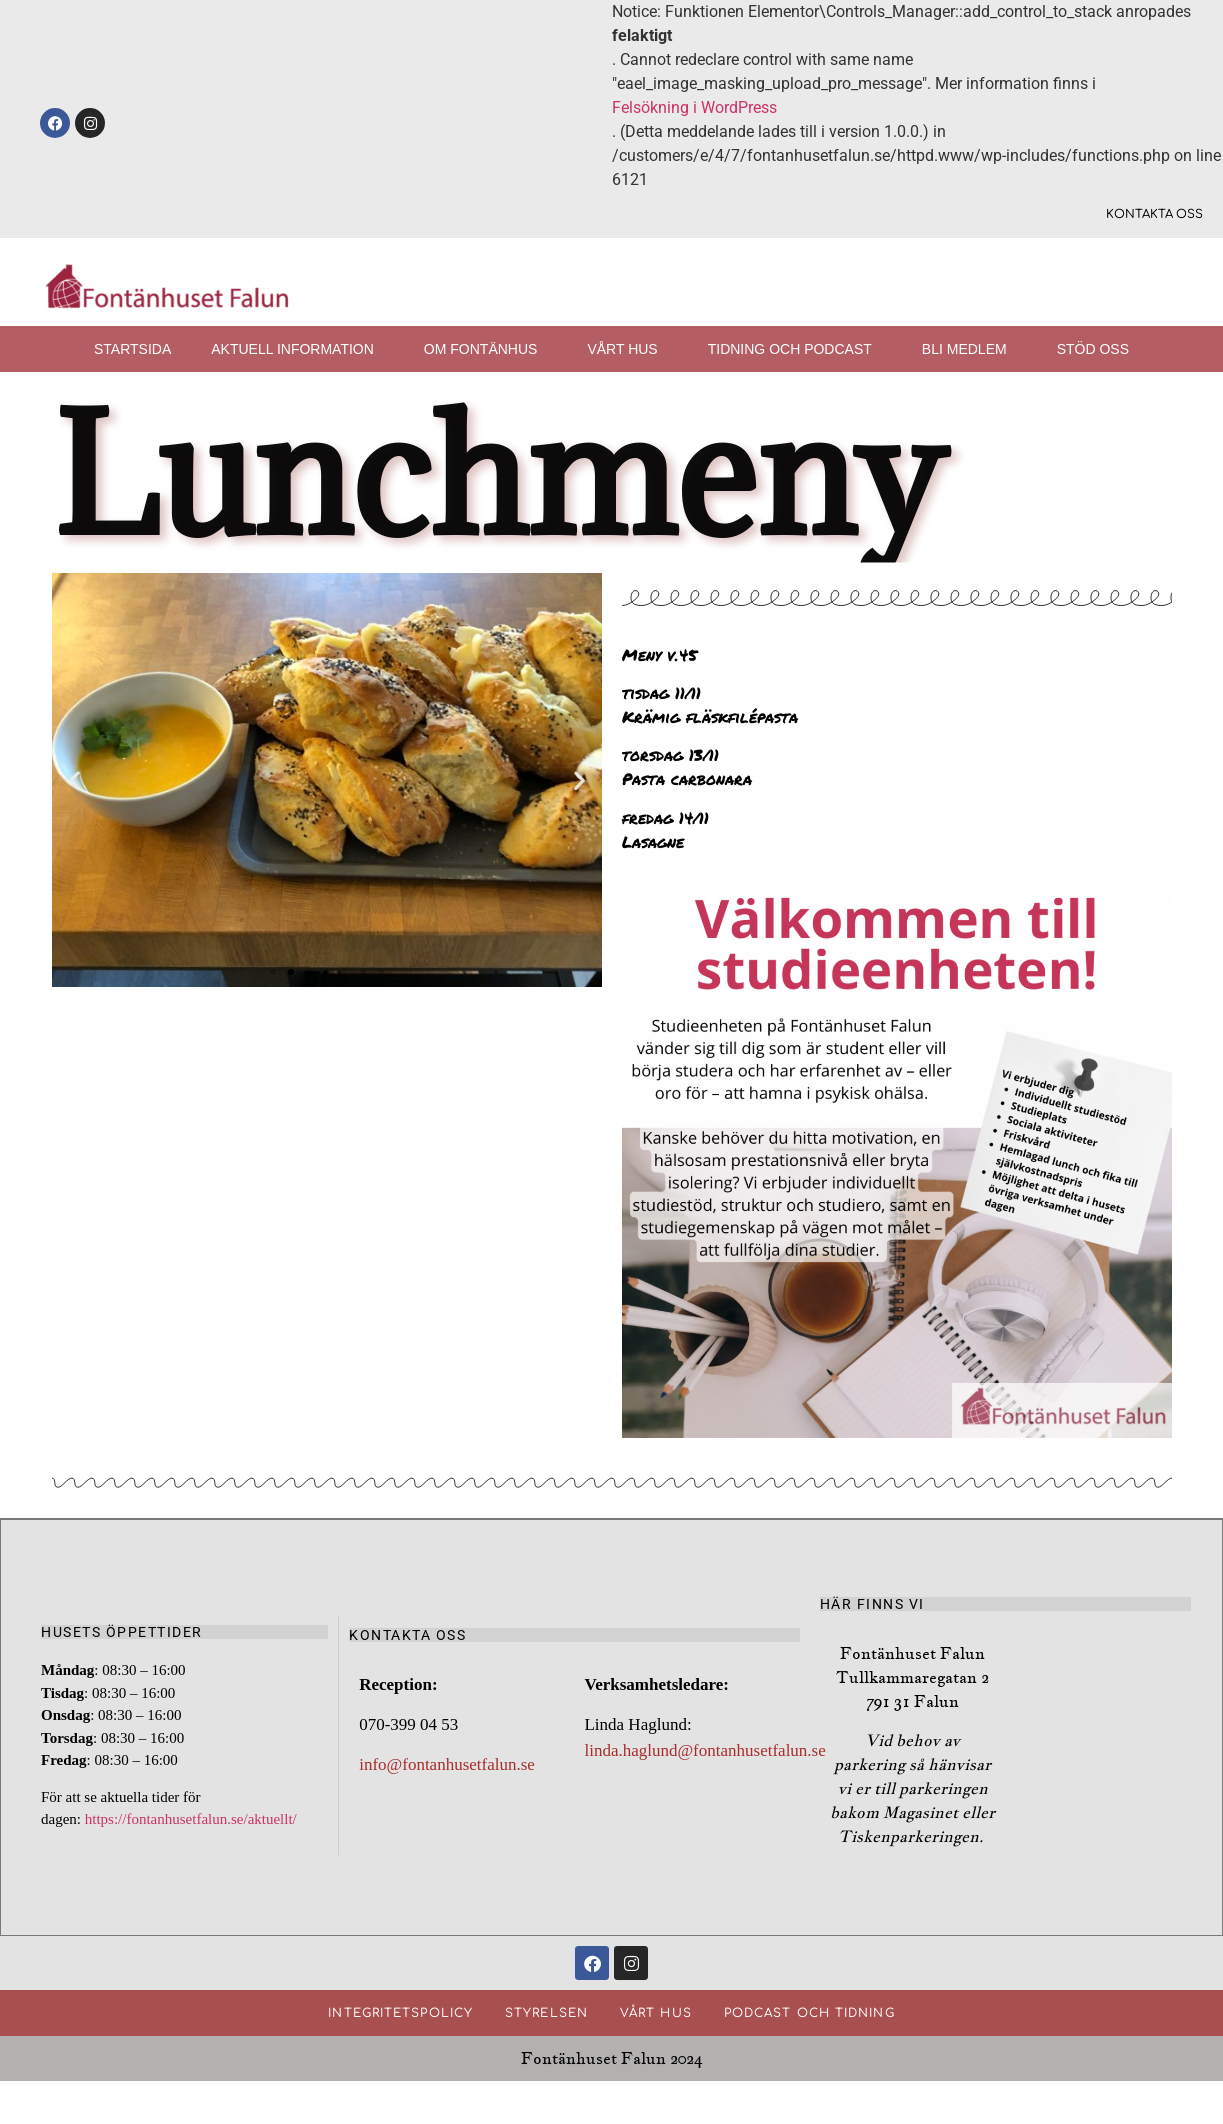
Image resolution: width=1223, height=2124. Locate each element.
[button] (74, 779)
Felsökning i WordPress (694, 107)
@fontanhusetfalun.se (752, 1751)
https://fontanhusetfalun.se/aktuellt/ (193, 1820)
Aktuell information (297, 349)
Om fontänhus (486, 349)
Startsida (132, 349)
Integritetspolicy (400, 2016)
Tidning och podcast (795, 349)
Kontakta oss (1154, 215)
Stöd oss (1093, 349)
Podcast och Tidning (809, 2016)
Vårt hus (627, 349)
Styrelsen (546, 2016)
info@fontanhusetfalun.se (448, 1765)
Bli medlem (969, 349)
